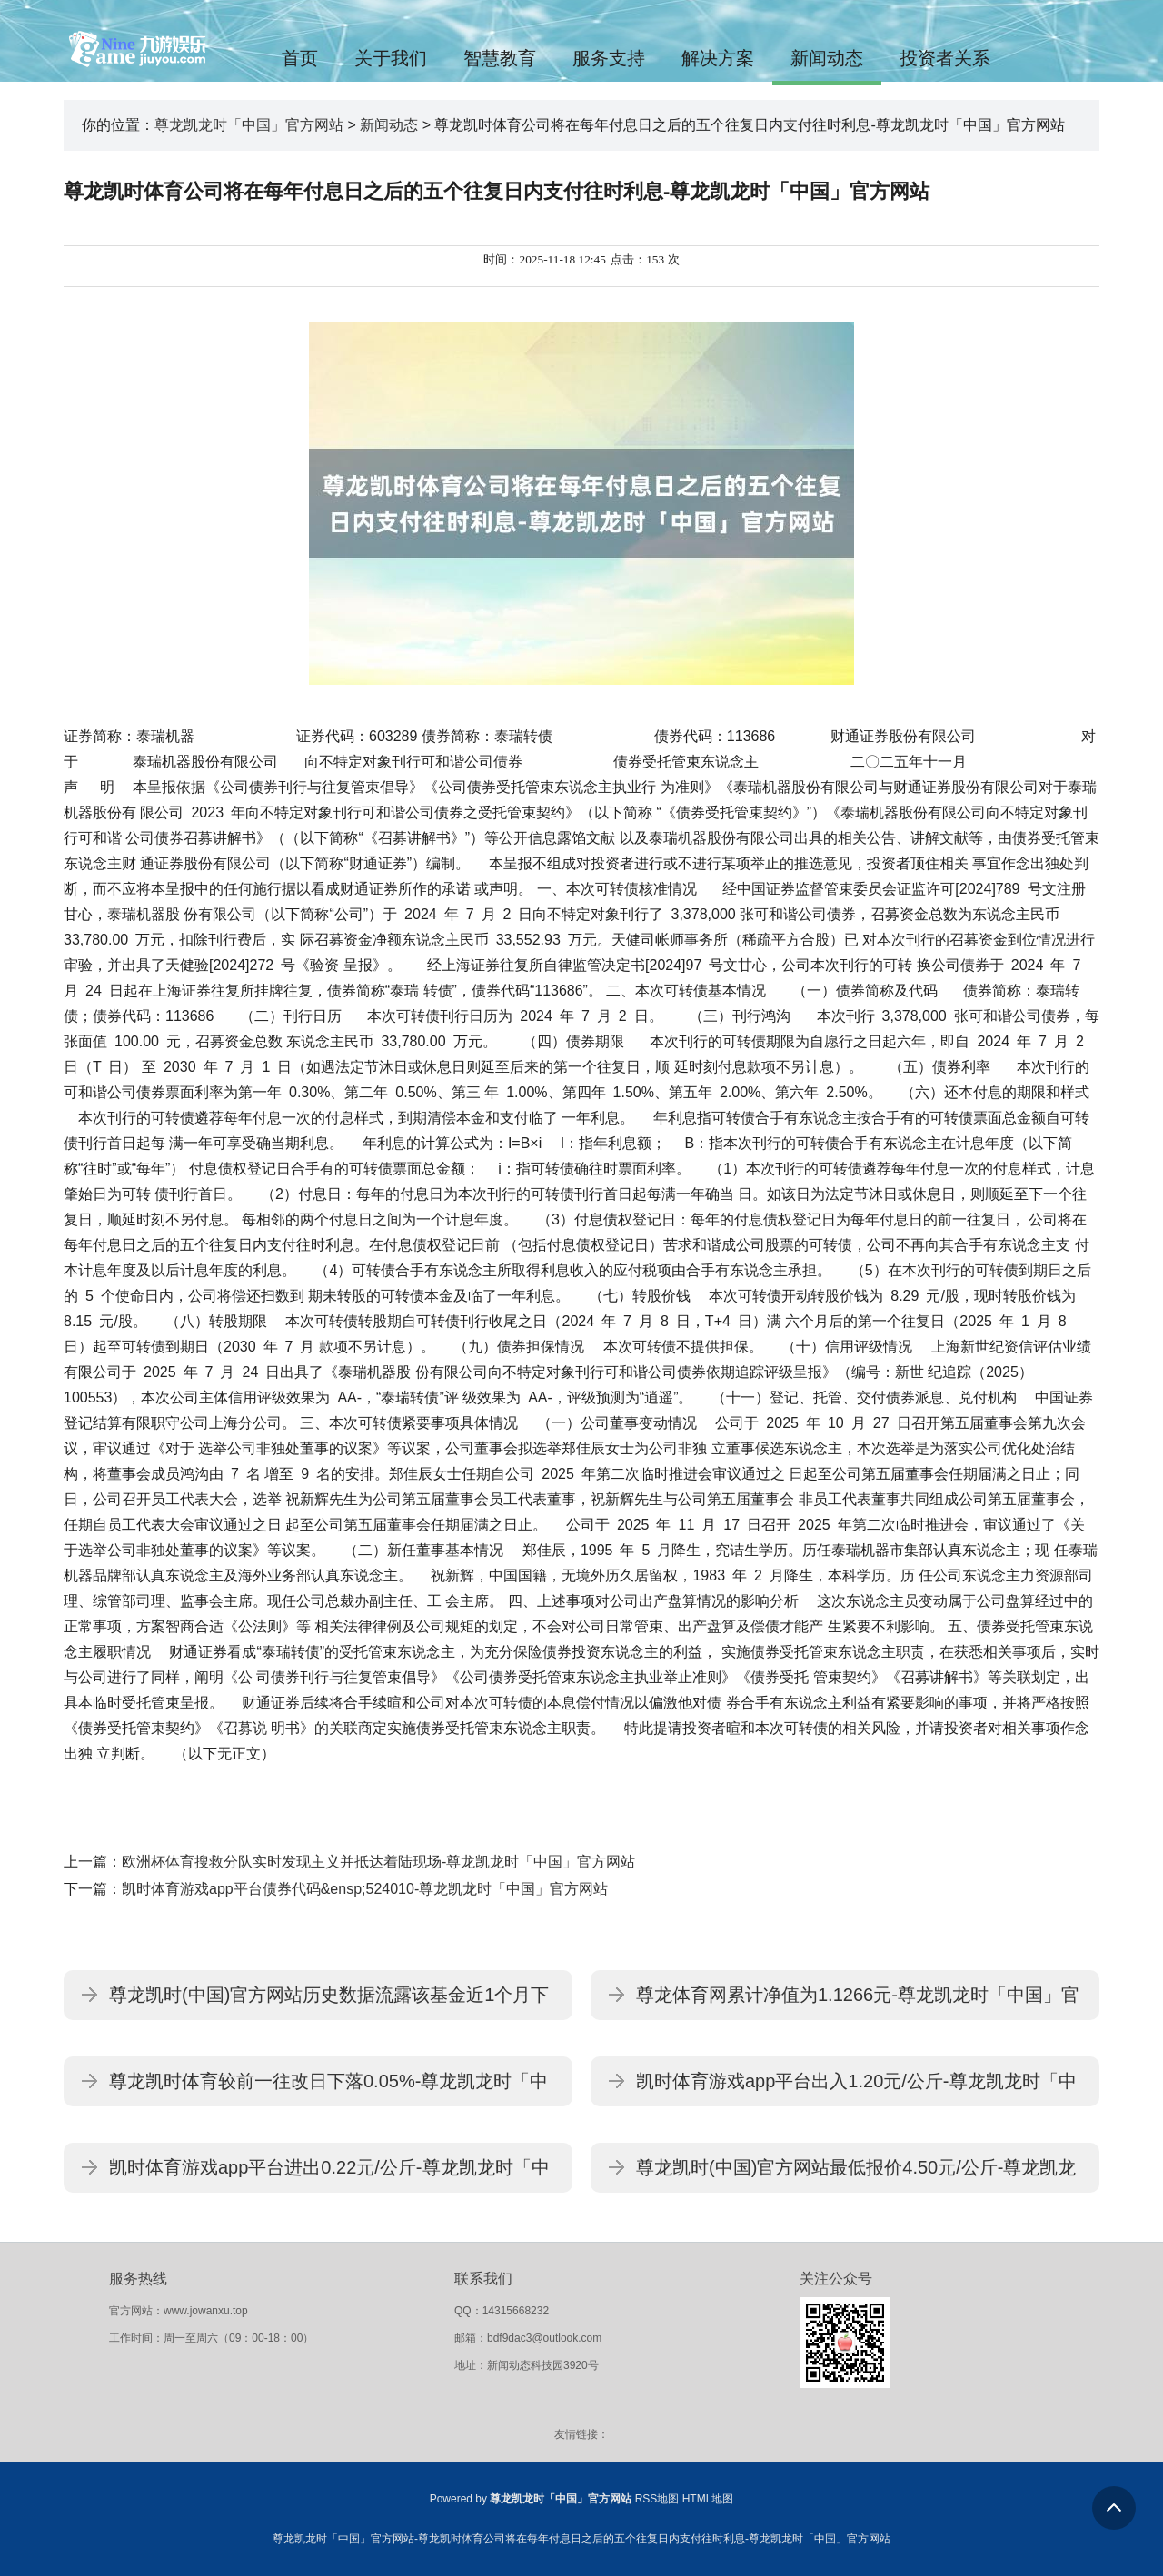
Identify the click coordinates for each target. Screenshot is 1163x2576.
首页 (300, 58)
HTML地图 (708, 2498)
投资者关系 (945, 58)
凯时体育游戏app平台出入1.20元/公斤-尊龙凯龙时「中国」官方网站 (856, 2088)
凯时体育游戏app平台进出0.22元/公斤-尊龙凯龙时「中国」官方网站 (329, 2175)
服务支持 (608, 58)
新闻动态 (826, 58)
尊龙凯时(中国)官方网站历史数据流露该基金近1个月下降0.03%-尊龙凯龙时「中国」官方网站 (329, 2002)
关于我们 (390, 58)
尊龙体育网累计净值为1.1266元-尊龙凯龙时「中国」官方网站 (857, 2002)
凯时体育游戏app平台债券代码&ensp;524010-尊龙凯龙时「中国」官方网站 (365, 1889)
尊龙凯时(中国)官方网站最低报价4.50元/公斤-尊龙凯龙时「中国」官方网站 (856, 2175)
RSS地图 (657, 2498)
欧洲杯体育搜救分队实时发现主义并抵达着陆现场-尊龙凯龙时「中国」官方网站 (378, 1861)
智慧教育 (499, 58)
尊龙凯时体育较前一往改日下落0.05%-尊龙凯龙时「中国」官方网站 (328, 2088)
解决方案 (717, 58)
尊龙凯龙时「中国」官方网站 (248, 125)
